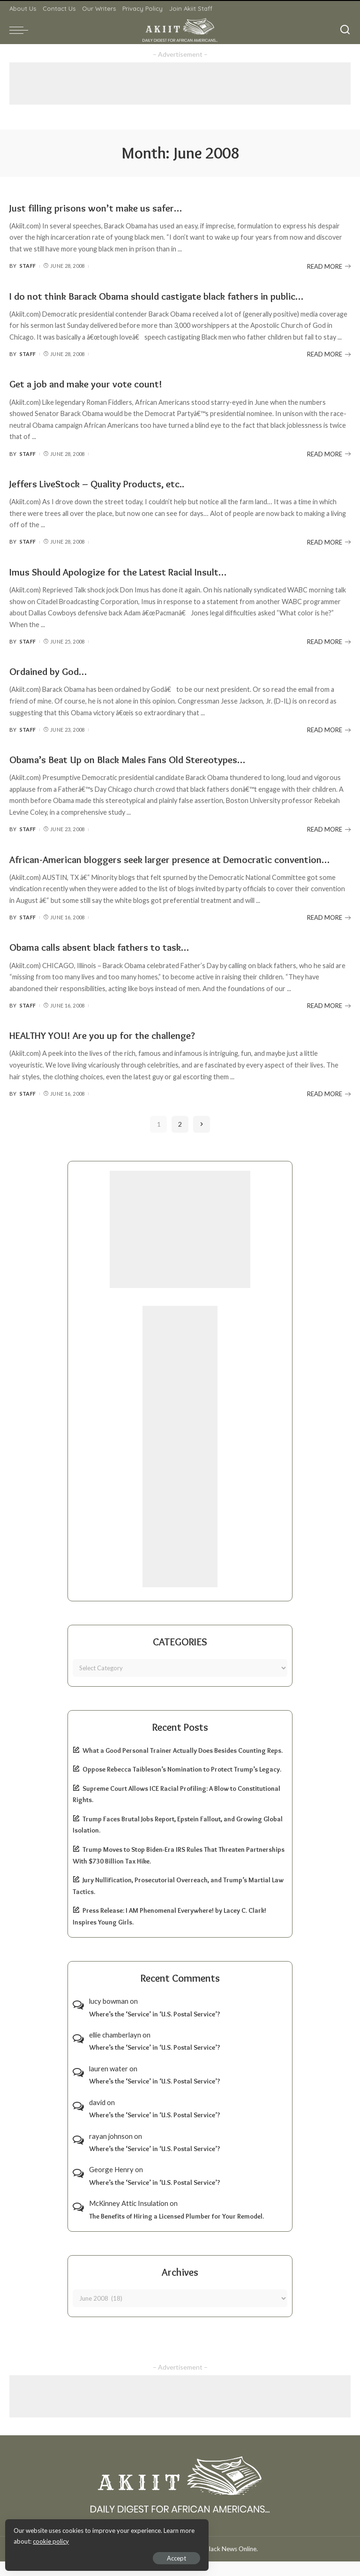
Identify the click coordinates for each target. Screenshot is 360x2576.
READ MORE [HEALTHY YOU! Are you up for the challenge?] (329, 1108)
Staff (28, 266)
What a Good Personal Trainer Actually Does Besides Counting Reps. (182, 1765)
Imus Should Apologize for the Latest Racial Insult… (130, 571)
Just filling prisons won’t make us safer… (105, 207)
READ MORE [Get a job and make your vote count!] (329, 454)
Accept (114, 2555)
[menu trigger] (21, 30)
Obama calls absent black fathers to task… (109, 962)
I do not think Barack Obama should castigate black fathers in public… (173, 296)
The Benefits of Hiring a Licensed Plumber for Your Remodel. (176, 2231)
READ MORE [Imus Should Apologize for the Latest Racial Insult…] (329, 641)
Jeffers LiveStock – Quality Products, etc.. (107, 483)
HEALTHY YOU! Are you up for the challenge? (114, 1049)
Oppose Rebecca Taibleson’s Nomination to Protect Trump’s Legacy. (181, 1784)
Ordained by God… (53, 671)
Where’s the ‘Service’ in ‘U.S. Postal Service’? (154, 2028)
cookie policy (119, 2538)
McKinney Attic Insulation (128, 2217)
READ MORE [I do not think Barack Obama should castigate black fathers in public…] (329, 354)
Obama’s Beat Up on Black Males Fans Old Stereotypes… (143, 759)
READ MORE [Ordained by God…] (329, 730)
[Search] (345, 30)
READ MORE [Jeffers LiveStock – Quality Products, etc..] (329, 542)
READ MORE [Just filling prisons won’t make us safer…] (329, 266)
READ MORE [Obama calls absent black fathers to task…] (329, 1020)
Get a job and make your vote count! (95, 383)
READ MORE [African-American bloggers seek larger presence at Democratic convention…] (329, 932)
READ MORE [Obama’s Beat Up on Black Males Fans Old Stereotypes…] (329, 829)
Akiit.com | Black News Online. (215, 2563)
